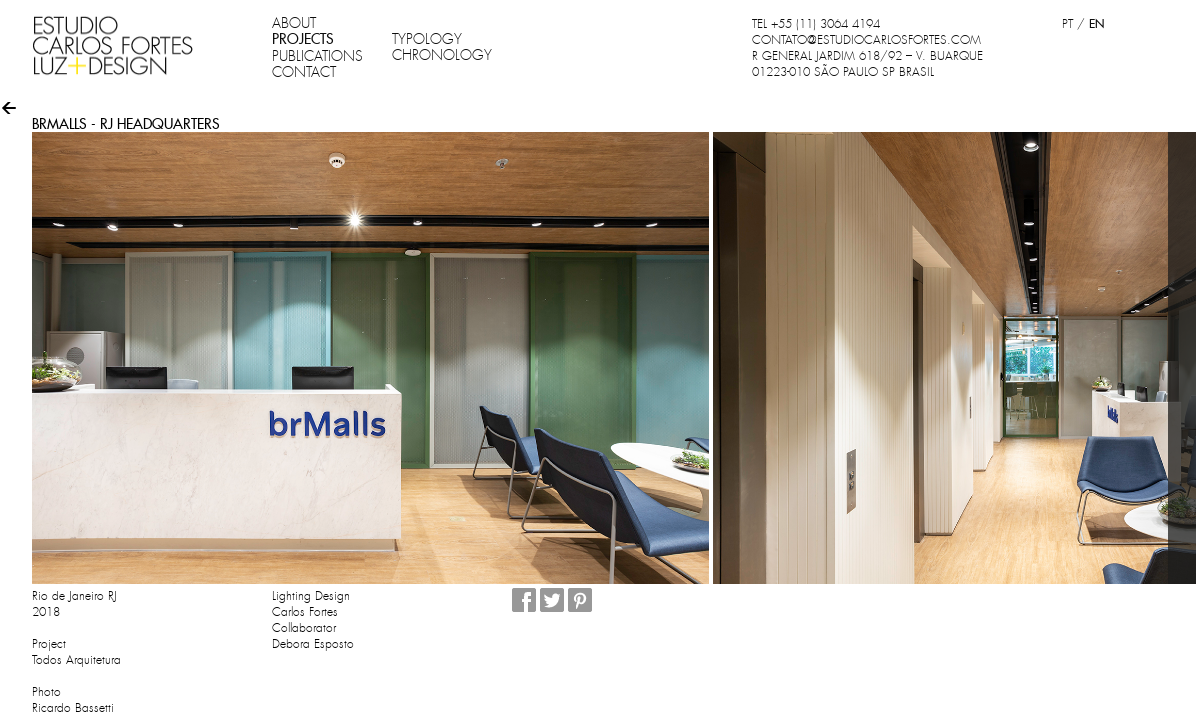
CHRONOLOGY (442, 55)
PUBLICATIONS (317, 56)
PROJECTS (303, 39)
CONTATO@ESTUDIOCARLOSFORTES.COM (866, 40)
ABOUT (294, 23)
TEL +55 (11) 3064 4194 (816, 24)
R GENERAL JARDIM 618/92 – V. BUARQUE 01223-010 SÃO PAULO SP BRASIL (867, 64)
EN (1096, 23)
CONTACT (304, 72)
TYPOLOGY (427, 39)
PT (1067, 24)
